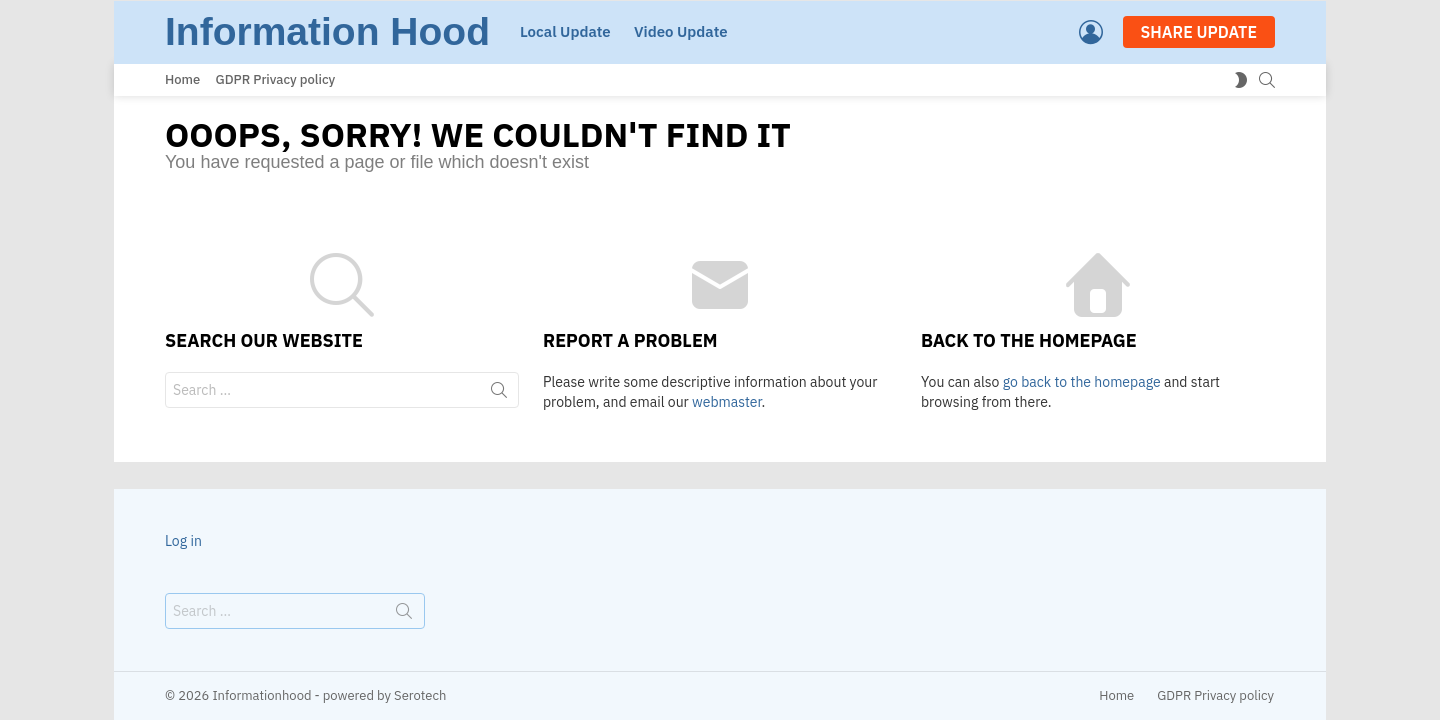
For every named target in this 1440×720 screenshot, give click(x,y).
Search (499, 394)
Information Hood (327, 31)
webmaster (726, 402)
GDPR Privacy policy (276, 79)
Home (182, 79)
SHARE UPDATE (1199, 32)
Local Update (565, 31)
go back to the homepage (1082, 382)
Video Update (681, 31)
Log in (183, 541)
